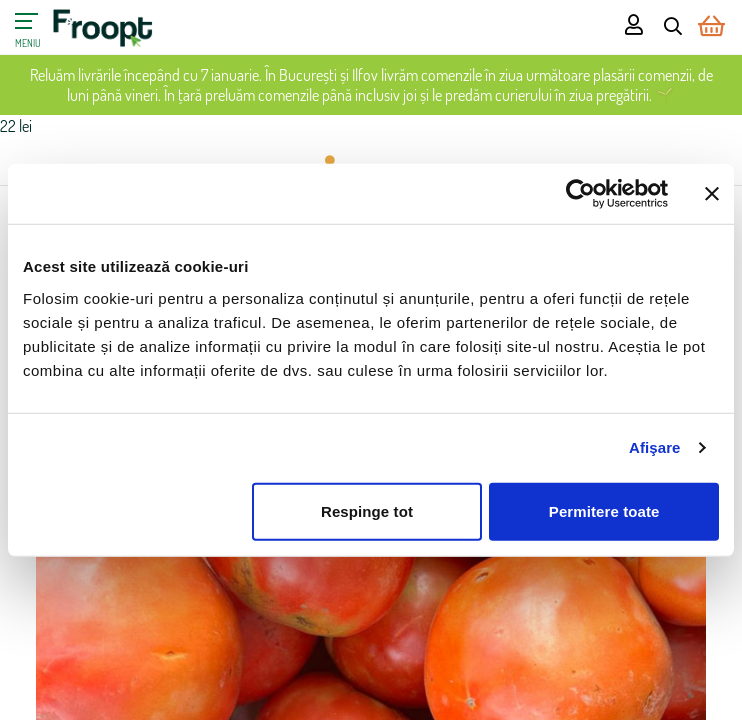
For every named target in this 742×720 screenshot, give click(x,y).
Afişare (655, 447)
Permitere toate (604, 510)
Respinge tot (367, 510)
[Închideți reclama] (712, 194)
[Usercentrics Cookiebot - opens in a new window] (580, 194)
